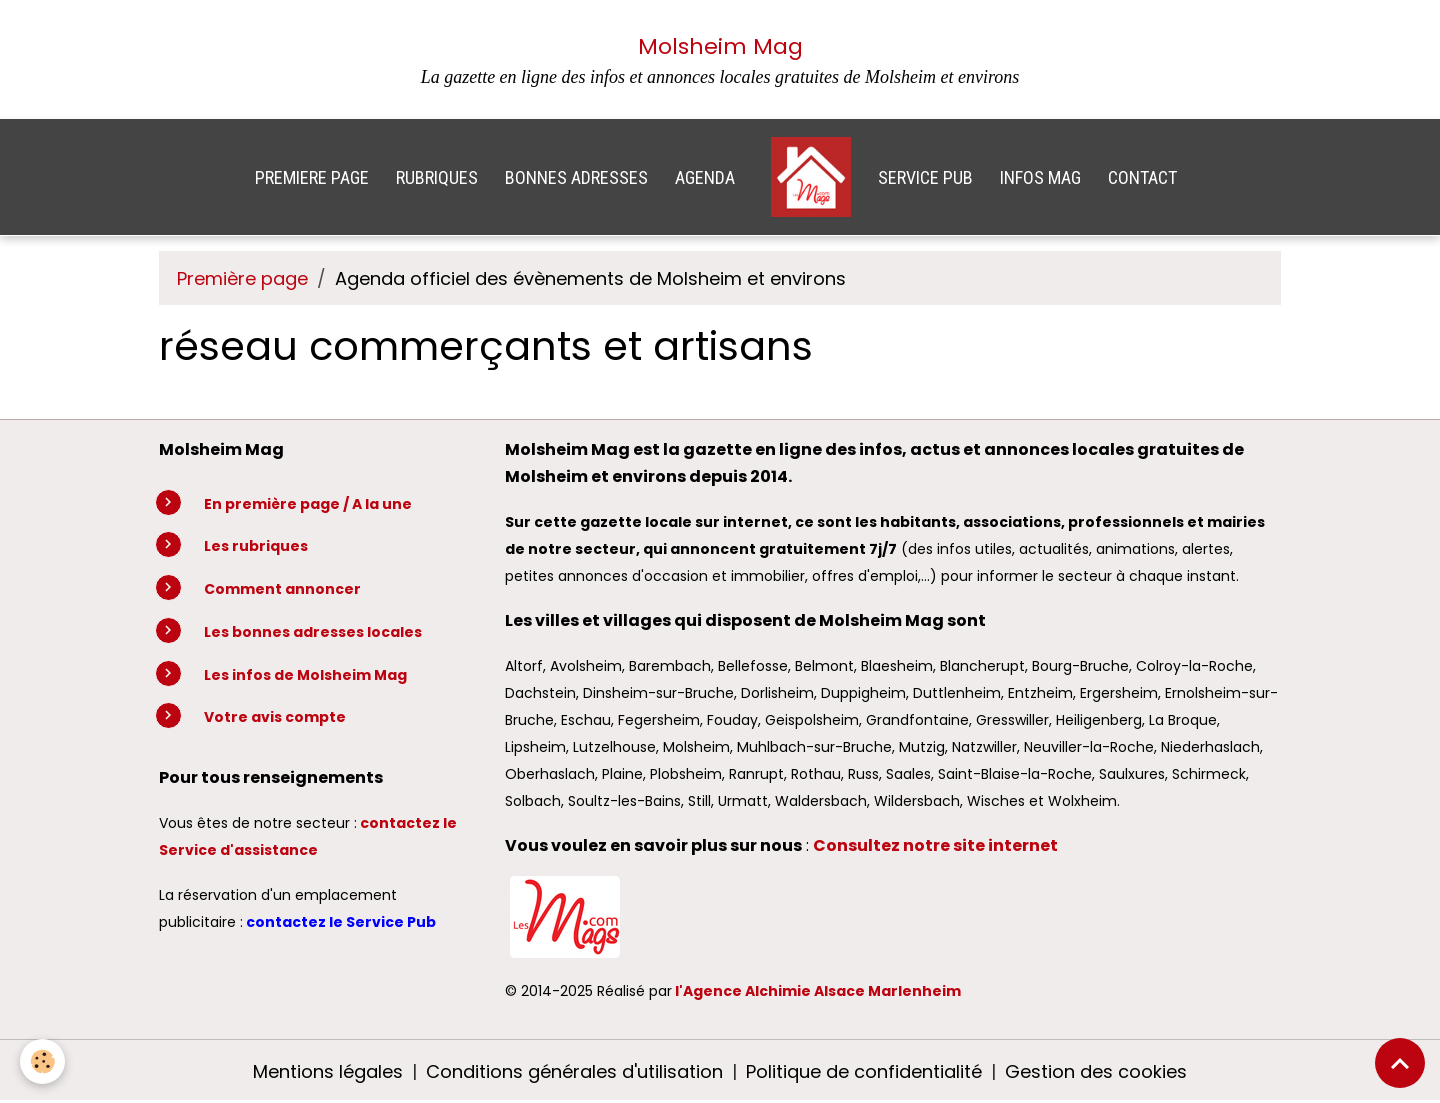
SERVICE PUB (925, 177)
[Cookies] (42, 1061)
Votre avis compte (275, 717)
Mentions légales (328, 1071)
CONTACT (1142, 177)
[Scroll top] (1400, 1063)
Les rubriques (256, 546)
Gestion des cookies (1096, 1071)
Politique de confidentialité (864, 1071)
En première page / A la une (308, 504)
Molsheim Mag (720, 46)
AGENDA (705, 177)
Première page (242, 278)
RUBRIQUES (437, 177)
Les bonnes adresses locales (313, 632)
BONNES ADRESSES (576, 177)
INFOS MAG (1040, 177)
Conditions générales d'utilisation (574, 1071)
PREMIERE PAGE (312, 177)
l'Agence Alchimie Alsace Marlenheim (818, 991)
